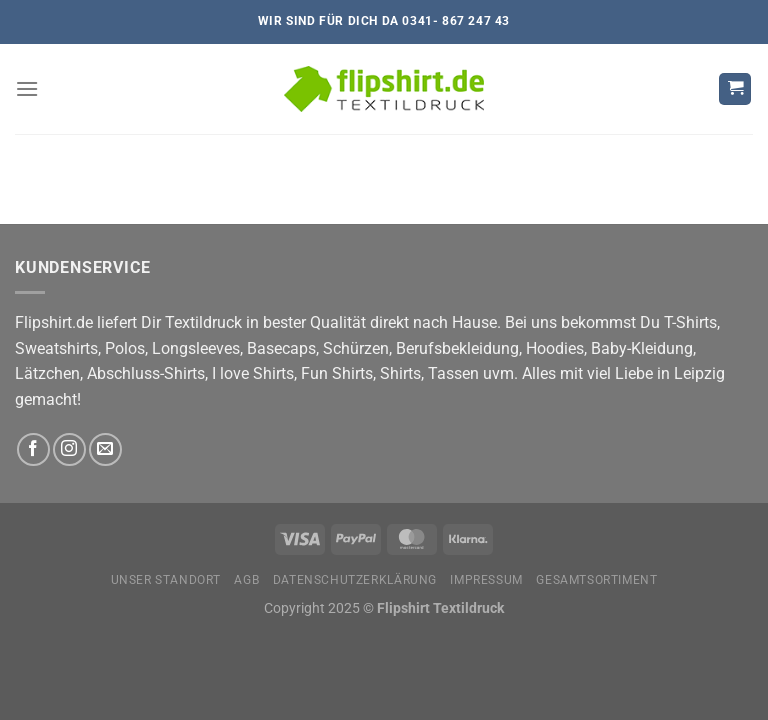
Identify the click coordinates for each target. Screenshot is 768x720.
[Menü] (27, 88)
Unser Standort (166, 580)
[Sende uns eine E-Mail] (105, 449)
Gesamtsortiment (596, 580)
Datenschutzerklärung (355, 580)
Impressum (486, 580)
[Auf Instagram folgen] (69, 449)
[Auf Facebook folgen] (33, 449)
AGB (246, 580)
